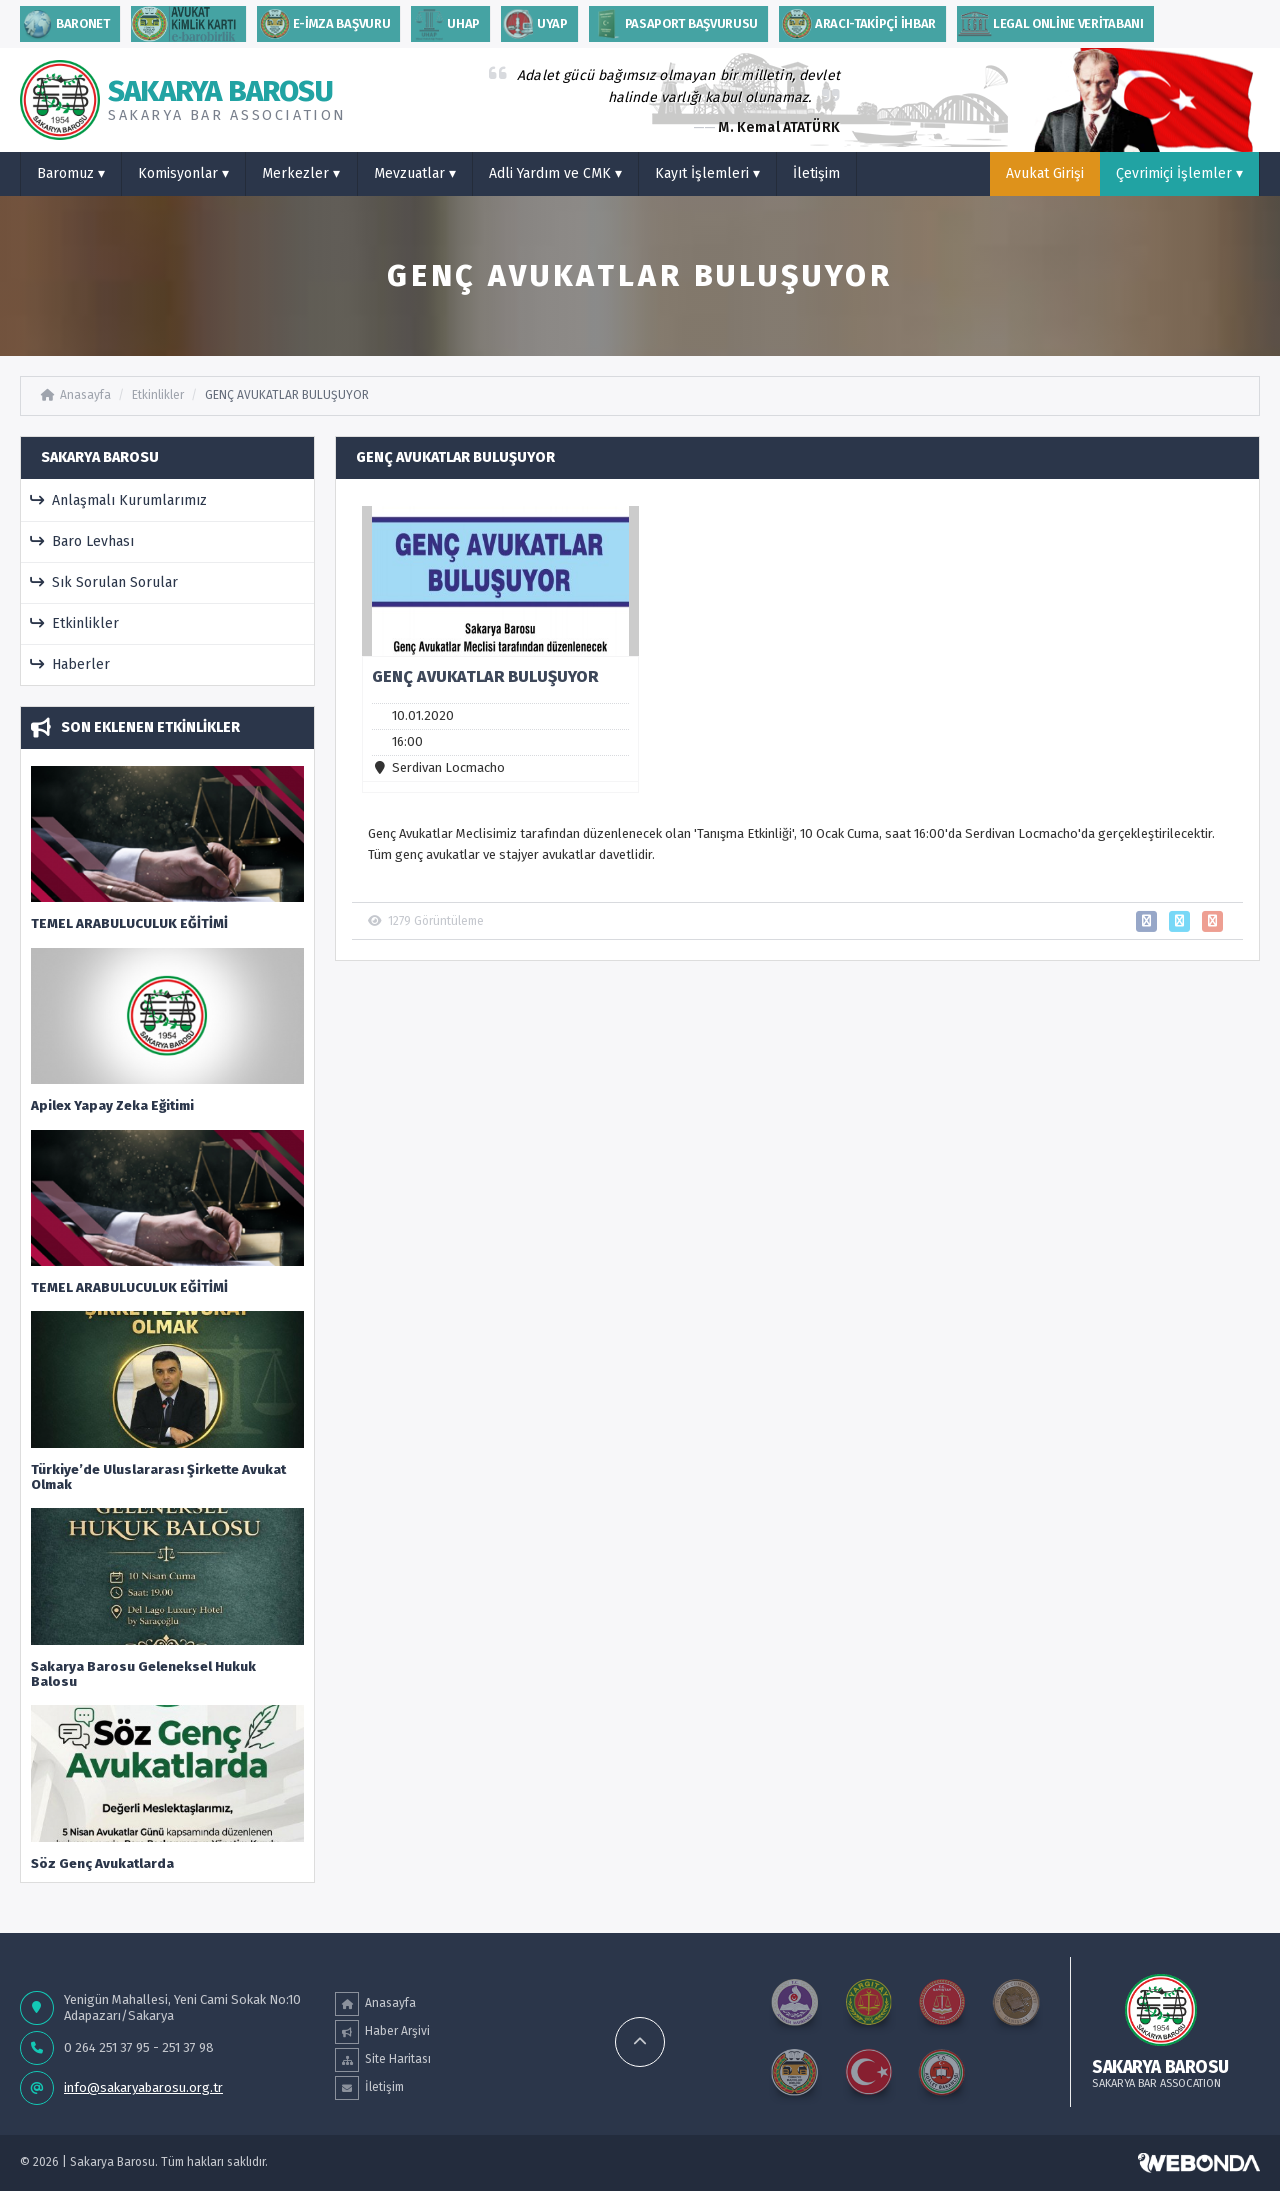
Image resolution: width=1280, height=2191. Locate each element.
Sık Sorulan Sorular (104, 582)
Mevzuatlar (415, 173)
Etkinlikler (158, 395)
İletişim (816, 173)
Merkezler (301, 173)
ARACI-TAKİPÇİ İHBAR (857, 24)
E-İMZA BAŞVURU (324, 24)
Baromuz (71, 173)
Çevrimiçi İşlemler (1179, 173)
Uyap (534, 24)
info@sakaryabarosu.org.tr (143, 2087)
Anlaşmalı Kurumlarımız (119, 500)
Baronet (65, 24)
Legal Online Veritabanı (1050, 24)
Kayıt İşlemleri (707, 173)
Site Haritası (383, 2060)
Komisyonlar (183, 173)
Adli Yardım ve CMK (555, 173)
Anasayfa (76, 395)
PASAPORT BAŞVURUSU (673, 24)
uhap (445, 24)
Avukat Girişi (1045, 173)
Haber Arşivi (382, 2032)
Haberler (70, 664)
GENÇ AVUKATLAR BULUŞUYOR (287, 395)
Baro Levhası (82, 541)
